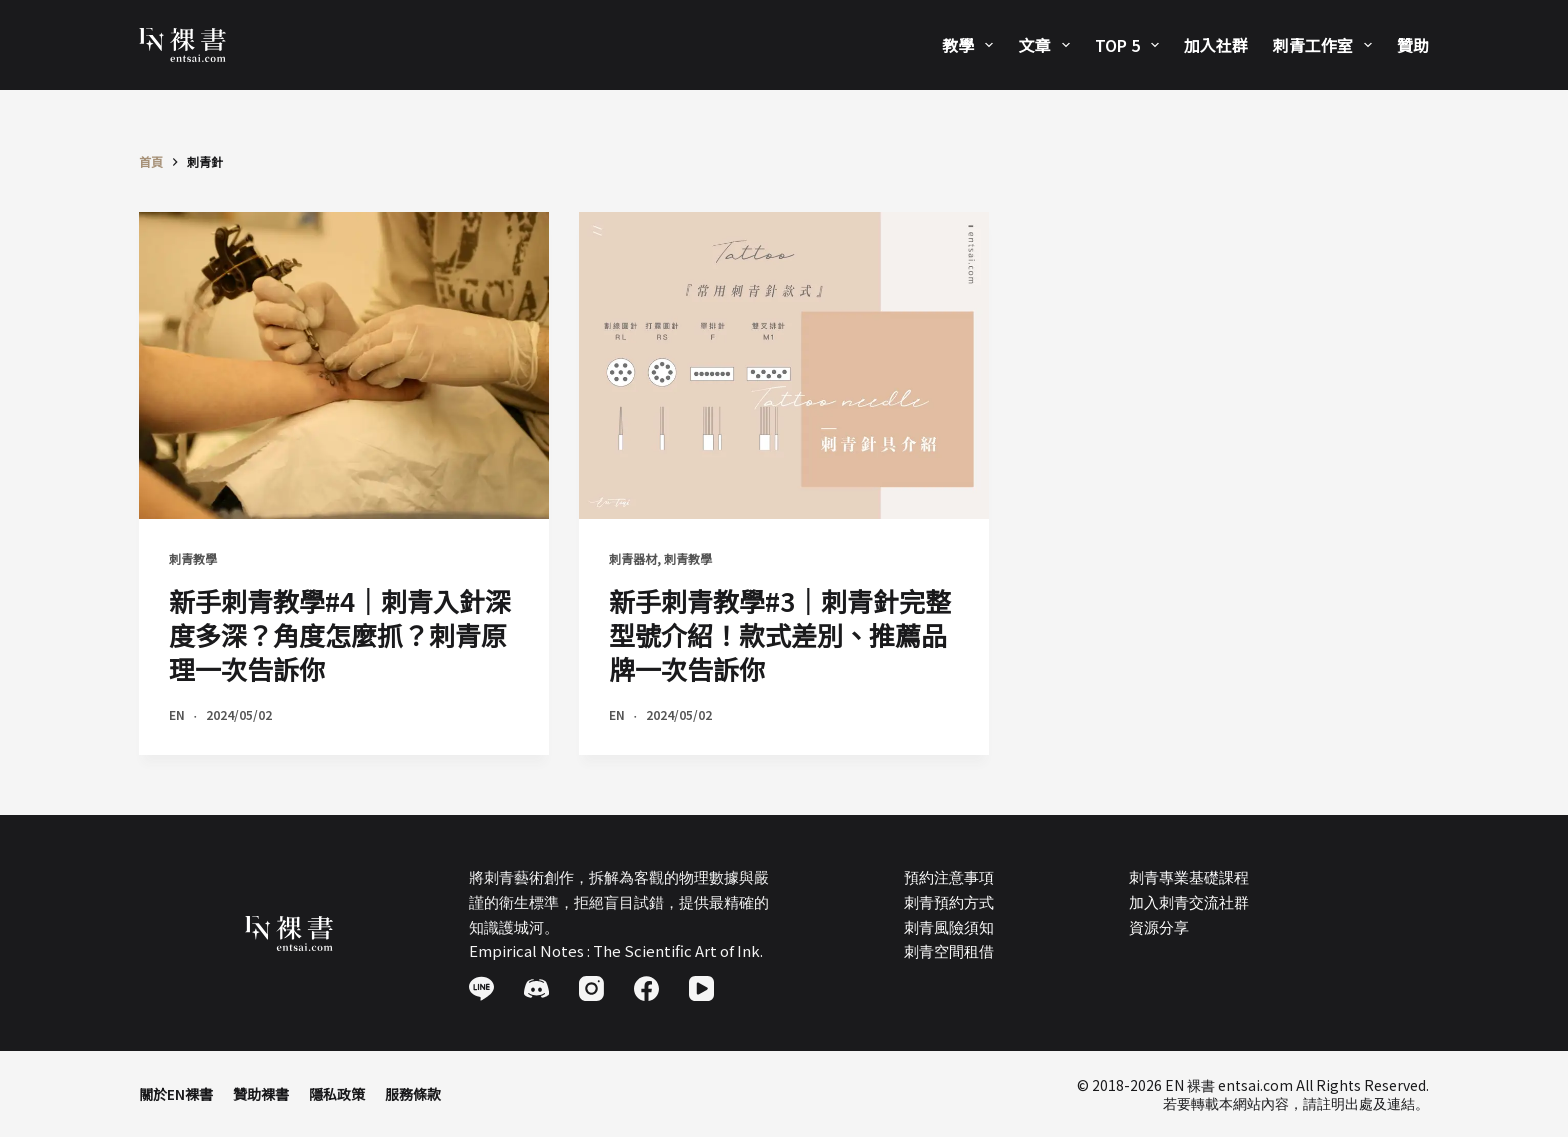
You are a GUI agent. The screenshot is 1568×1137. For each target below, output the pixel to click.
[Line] (481, 988)
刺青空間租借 (949, 950)
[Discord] (536, 988)
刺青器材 (633, 558)
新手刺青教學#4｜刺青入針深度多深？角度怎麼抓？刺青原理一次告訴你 (340, 634)
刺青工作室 (1326, 45)
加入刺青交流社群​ (1189, 901)
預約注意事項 (949, 876)
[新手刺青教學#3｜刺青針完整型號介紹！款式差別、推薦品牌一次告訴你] (784, 366)
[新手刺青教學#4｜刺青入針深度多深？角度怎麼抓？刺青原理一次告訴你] (344, 366)
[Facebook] (646, 988)
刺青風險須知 (949, 926)
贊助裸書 (261, 1094)
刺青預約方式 (949, 901)
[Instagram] (591, 988)
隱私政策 (337, 1094)
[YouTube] (701, 988)
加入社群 (1216, 45)
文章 (1047, 45)
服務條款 (413, 1094)
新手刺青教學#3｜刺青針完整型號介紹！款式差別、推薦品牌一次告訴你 (780, 634)
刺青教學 (193, 558)
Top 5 (1131, 45)
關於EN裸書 (176, 1094)
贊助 (1413, 45)
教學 (971, 45)
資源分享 (1159, 926)
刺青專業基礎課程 (1189, 876)
